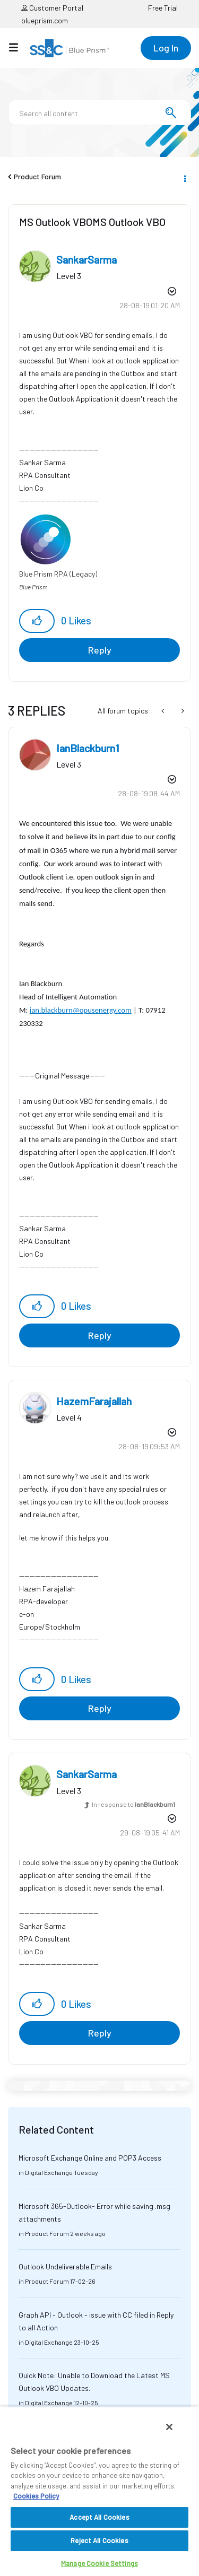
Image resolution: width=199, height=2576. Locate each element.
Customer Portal (52, 7)
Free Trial (163, 7)
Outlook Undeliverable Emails (65, 2266)
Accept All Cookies (99, 2517)
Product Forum (37, 176)
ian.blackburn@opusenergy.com (81, 1010)
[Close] (169, 2427)
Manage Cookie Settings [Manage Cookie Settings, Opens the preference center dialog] (99, 2563)
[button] (37, 621)
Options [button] (184, 177)
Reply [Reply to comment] (99, 1335)
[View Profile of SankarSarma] (86, 259)
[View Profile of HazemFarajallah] (94, 1401)
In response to (133, 1804)
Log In (165, 48)
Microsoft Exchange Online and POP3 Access (90, 2157)
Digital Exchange (49, 2172)
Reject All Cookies (99, 2540)
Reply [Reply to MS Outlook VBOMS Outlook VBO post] (99, 650)
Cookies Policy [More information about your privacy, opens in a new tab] (36, 2496)
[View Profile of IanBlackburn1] (87, 748)
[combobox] (99, 112)
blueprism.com (44, 20)
